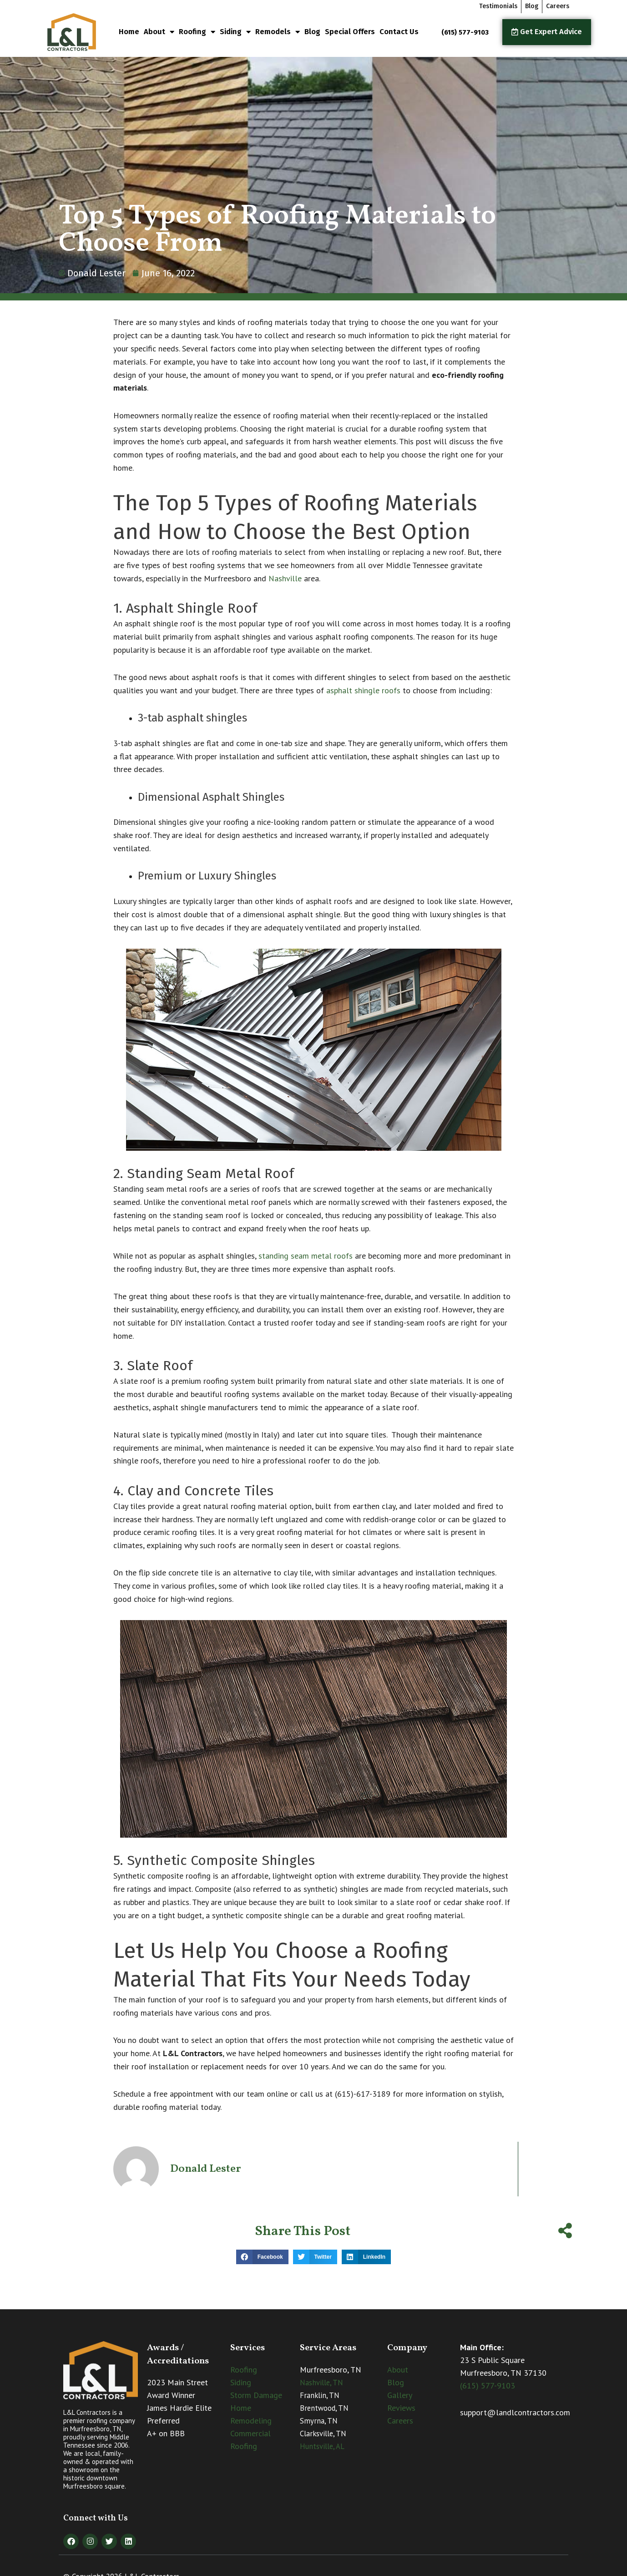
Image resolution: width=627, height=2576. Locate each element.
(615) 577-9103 (487, 2385)
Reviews (401, 2408)
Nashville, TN (321, 2383)
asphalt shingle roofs (363, 690)
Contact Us (399, 31)
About (159, 32)
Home (129, 31)
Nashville (285, 578)
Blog (312, 31)
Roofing (197, 32)
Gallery (399, 2395)
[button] (262, 2257)
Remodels (277, 32)
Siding (235, 32)
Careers (400, 2420)
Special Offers (350, 31)
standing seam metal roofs (305, 1255)
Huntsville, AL (322, 2446)
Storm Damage (256, 2395)
